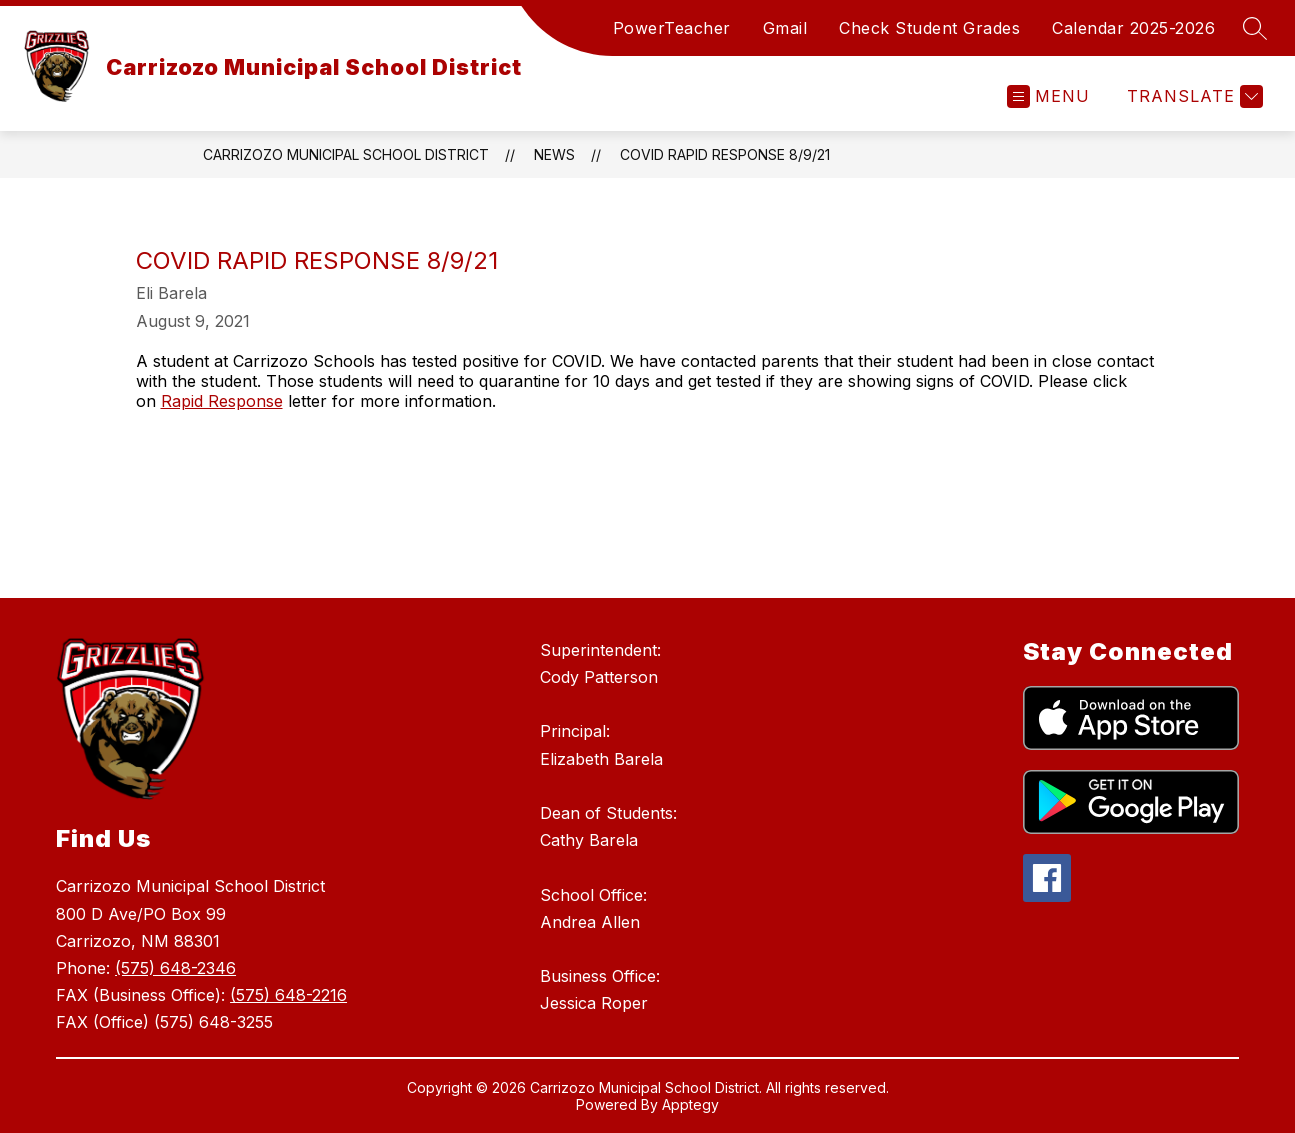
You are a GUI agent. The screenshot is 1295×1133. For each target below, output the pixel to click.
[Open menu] (1048, 96)
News (554, 154)
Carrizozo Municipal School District (346, 154)
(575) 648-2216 (288, 995)
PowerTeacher (672, 28)
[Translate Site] (1192, 96)
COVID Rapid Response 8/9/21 (725, 154)
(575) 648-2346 (175, 968)
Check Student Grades (929, 28)
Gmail (785, 28)
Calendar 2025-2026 (1133, 28)
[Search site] (1255, 28)
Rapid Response (222, 401)
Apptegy (690, 1104)
